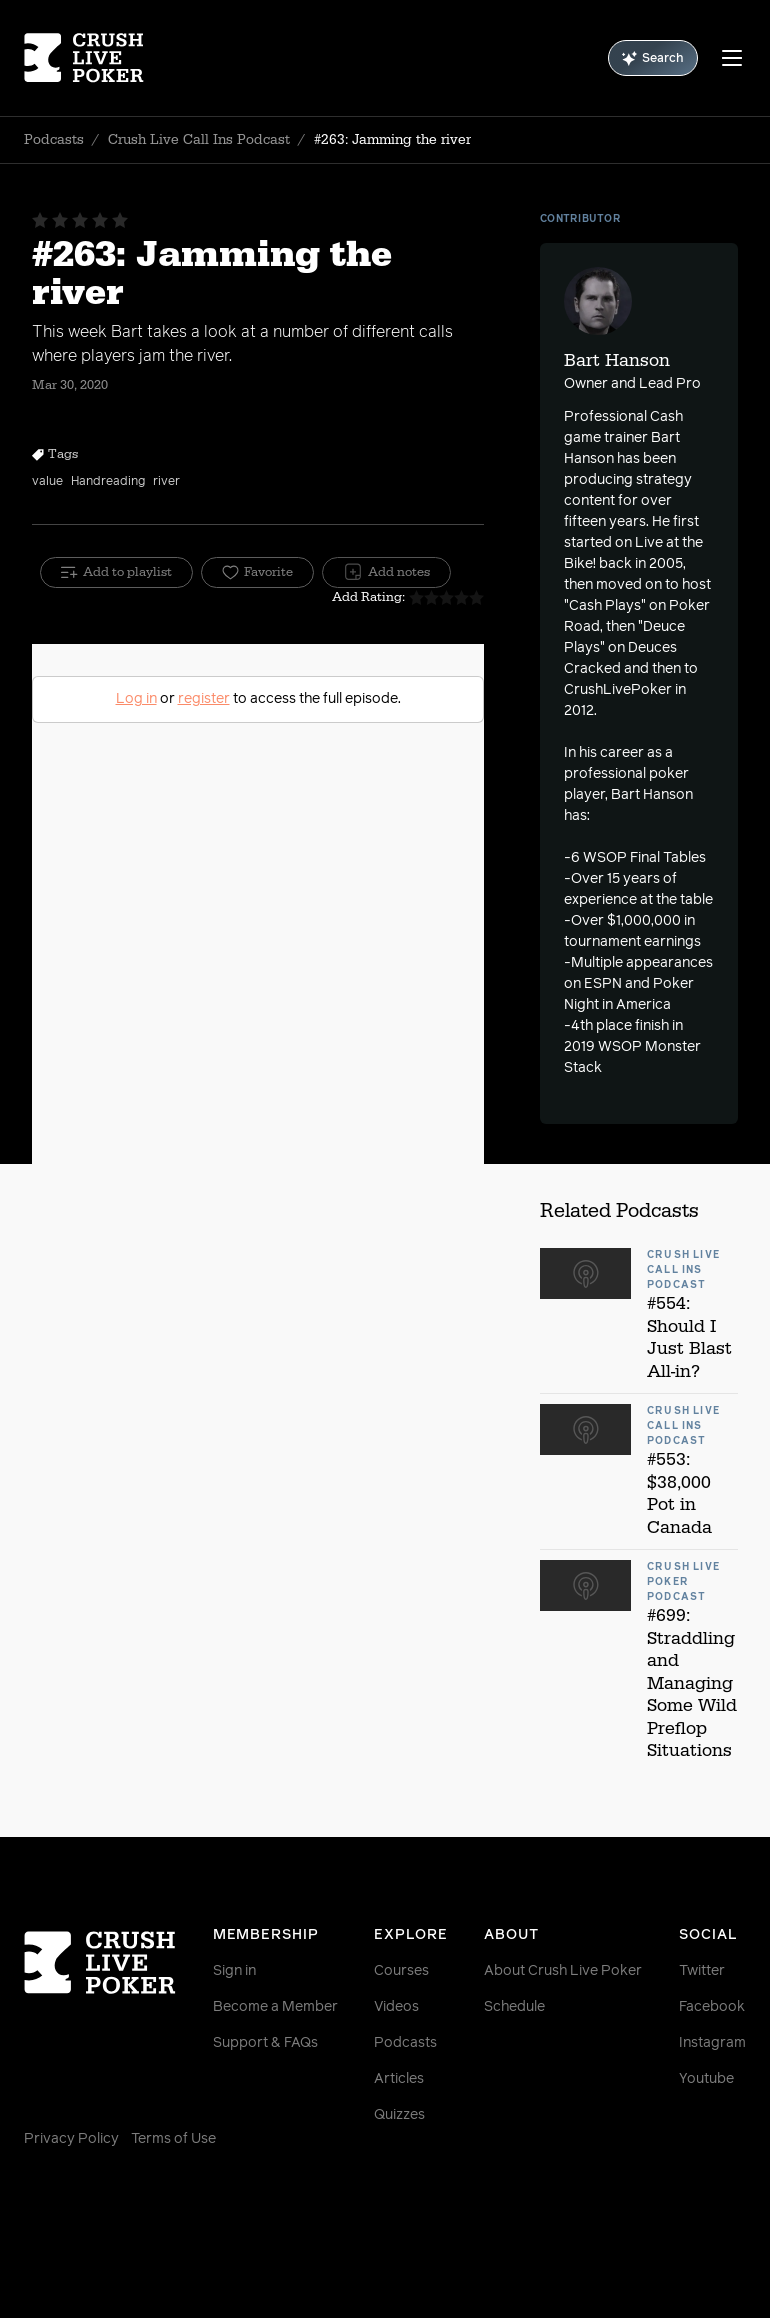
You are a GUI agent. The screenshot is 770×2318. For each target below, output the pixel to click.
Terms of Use (173, 2139)
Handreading (108, 482)
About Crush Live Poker (563, 1971)
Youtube (706, 2079)
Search (653, 58)
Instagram (712, 2043)
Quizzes (399, 2115)
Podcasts (54, 140)
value (47, 482)
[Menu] (732, 58)
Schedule (514, 2007)
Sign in (234, 1971)
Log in (136, 699)
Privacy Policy (71, 2139)
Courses (401, 1971)
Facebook (712, 2007)
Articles (399, 2079)
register (204, 699)
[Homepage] (84, 58)
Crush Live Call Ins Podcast (199, 140)
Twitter (702, 1971)
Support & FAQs (265, 2043)
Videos (396, 2007)
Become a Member (275, 2007)
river (166, 482)
